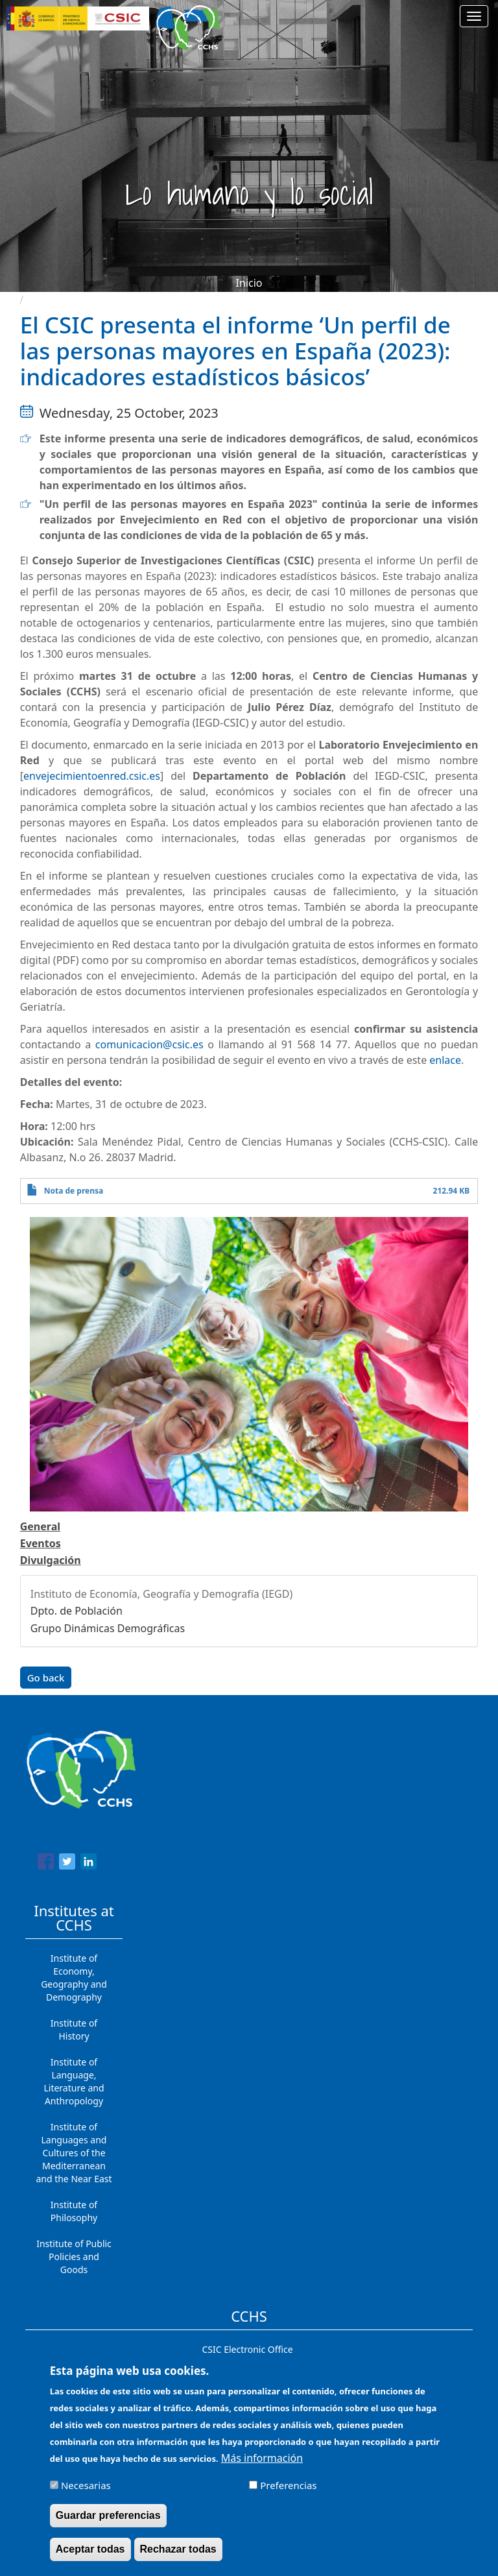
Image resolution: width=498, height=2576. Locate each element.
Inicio (249, 283)
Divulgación (50, 1560)
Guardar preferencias (108, 2516)
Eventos (40, 1543)
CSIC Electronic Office (247, 2349)
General (40, 1526)
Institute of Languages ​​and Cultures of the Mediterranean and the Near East (74, 2153)
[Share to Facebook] (46, 1863)
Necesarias (86, 2485)
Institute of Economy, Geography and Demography (74, 1977)
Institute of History (74, 2029)
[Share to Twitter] (67, 1863)
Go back (46, 1677)
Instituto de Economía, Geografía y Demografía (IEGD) (161, 1594)
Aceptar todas (90, 2549)
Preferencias (288, 2485)
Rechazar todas (178, 2549)
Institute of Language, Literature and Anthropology (73, 2081)
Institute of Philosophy (74, 2211)
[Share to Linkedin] (88, 1863)
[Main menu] (474, 16)
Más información (262, 2458)
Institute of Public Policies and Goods (74, 2256)
